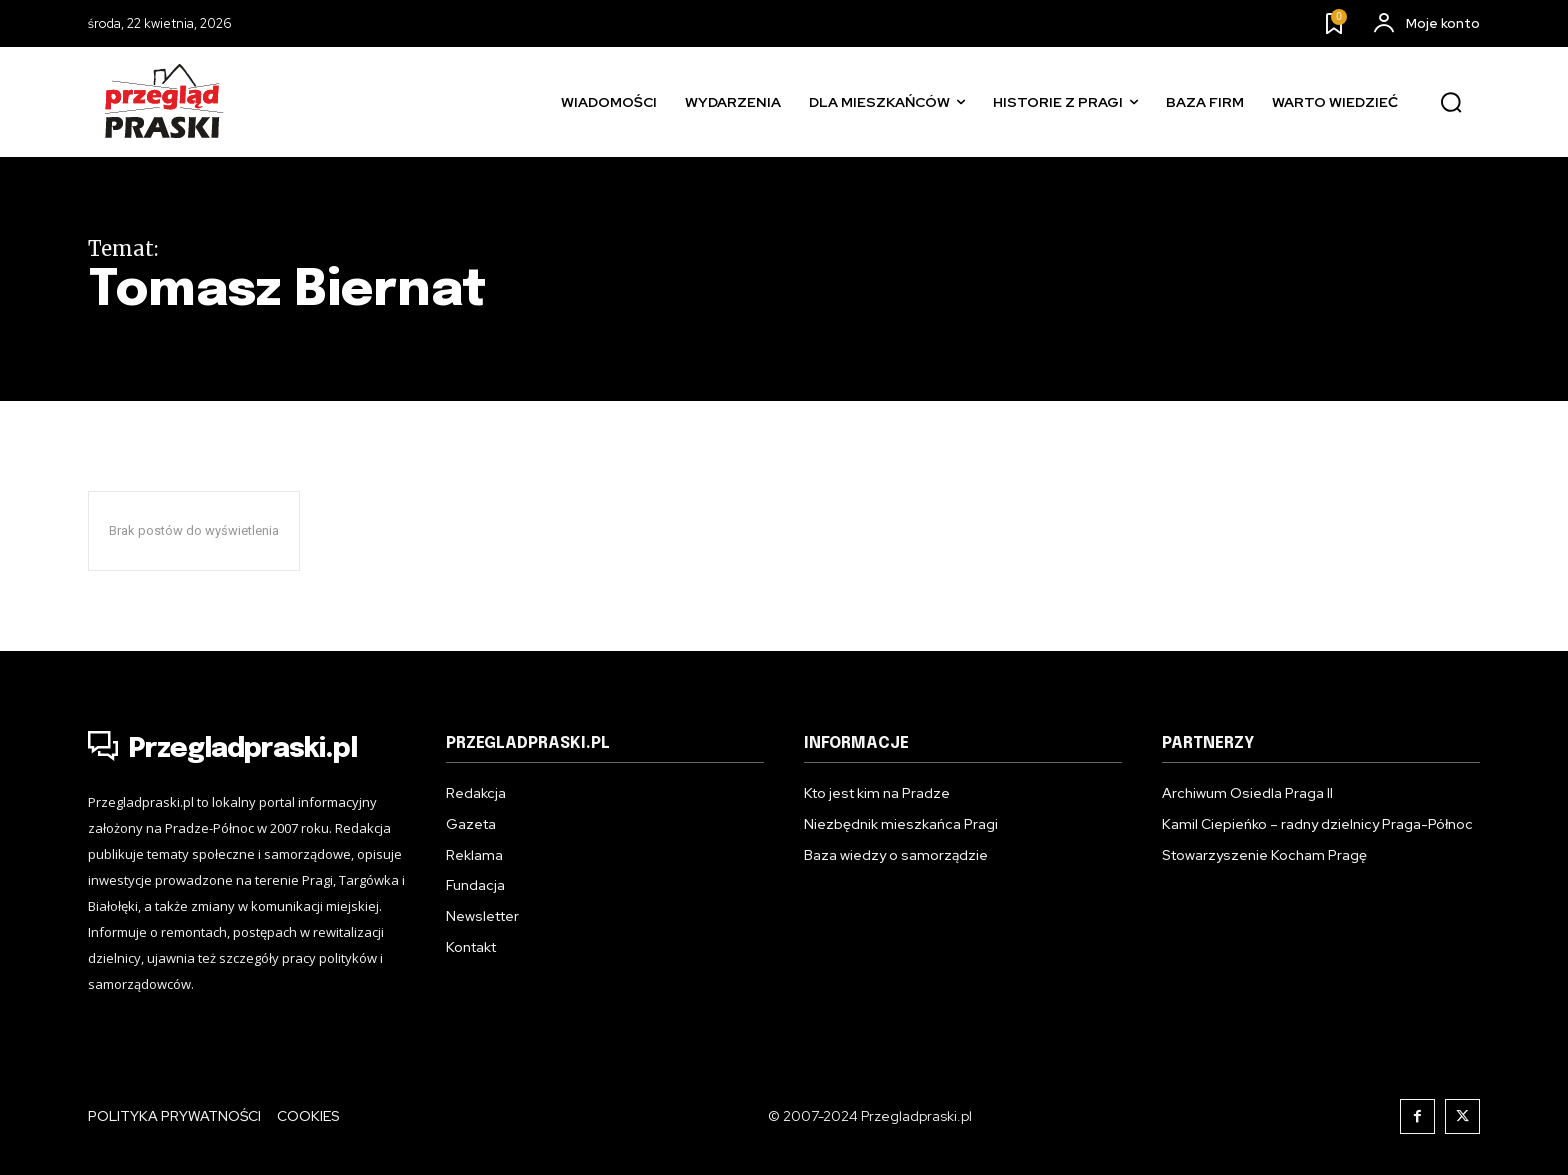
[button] (1451, 103)
